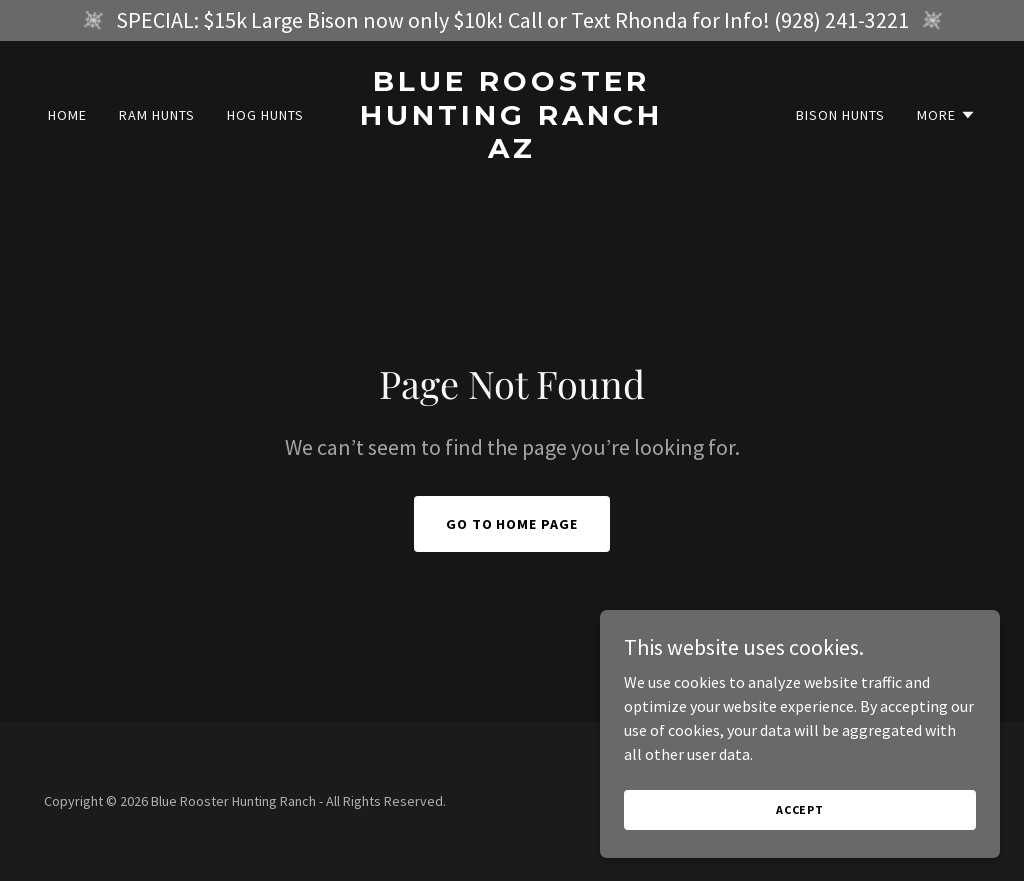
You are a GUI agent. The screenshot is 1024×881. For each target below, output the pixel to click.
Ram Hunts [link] (157, 115)
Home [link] (67, 115)
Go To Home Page (512, 524)
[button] (946, 115)
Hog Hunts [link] (265, 115)
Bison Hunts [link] (840, 115)
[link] (511, 152)
